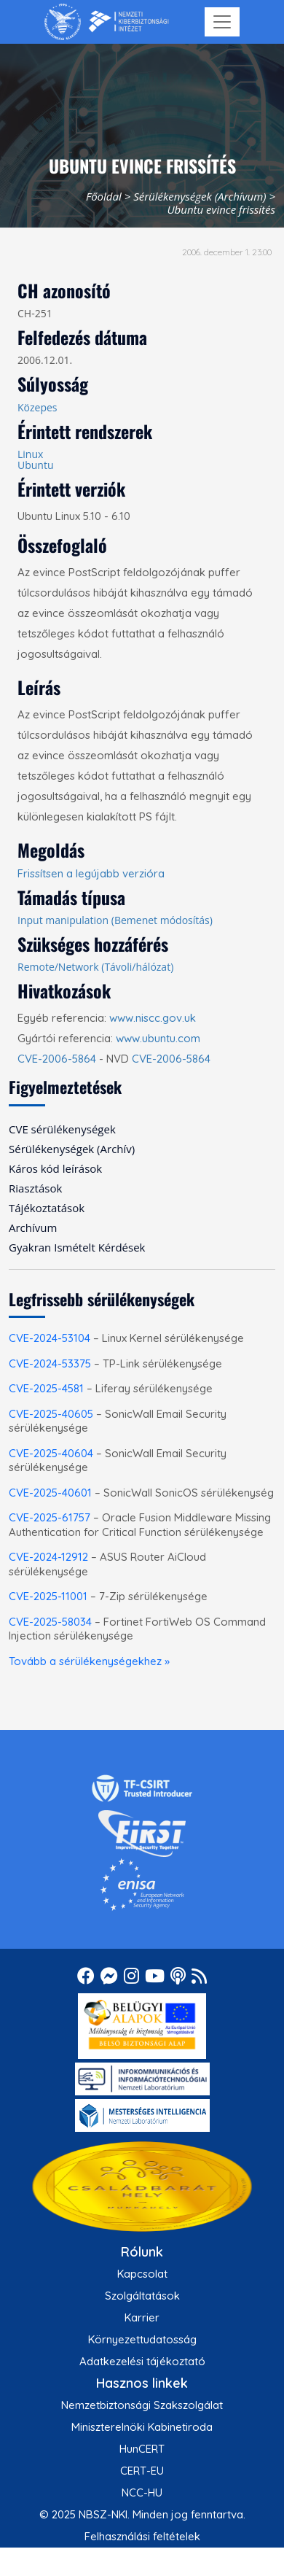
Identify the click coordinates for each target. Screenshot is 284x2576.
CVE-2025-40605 (51, 1414)
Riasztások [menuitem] (35, 1188)
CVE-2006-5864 (56, 1059)
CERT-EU (142, 2471)
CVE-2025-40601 (50, 1493)
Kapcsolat (142, 2274)
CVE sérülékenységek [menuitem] (62, 1129)
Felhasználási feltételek (142, 2536)
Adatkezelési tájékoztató (142, 2361)
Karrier (142, 2317)
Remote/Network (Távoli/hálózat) (95, 967)
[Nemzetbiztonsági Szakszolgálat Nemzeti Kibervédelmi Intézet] (106, 22)
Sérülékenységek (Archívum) (199, 196)
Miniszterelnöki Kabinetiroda (142, 2427)
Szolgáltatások (142, 2296)
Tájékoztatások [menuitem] (46, 1207)
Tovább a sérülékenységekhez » (89, 1661)
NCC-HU (142, 2492)
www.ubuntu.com (158, 1038)
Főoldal (104, 196)
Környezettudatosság (142, 2339)
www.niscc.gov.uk (152, 1018)
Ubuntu (35, 465)
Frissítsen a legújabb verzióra (91, 873)
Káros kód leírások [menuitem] (55, 1168)
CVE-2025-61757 (49, 1517)
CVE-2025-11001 (48, 1596)
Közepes (37, 407)
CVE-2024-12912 (48, 1557)
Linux (30, 454)
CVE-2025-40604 (51, 1453)
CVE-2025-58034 (50, 1622)
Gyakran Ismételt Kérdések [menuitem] (77, 1247)
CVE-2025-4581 (46, 1388)
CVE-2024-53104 (49, 1338)
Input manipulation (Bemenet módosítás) (115, 920)
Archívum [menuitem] (33, 1227)
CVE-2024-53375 (50, 1363)
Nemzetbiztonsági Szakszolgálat (142, 2405)
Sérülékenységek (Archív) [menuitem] (72, 1148)
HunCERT (142, 2449)
